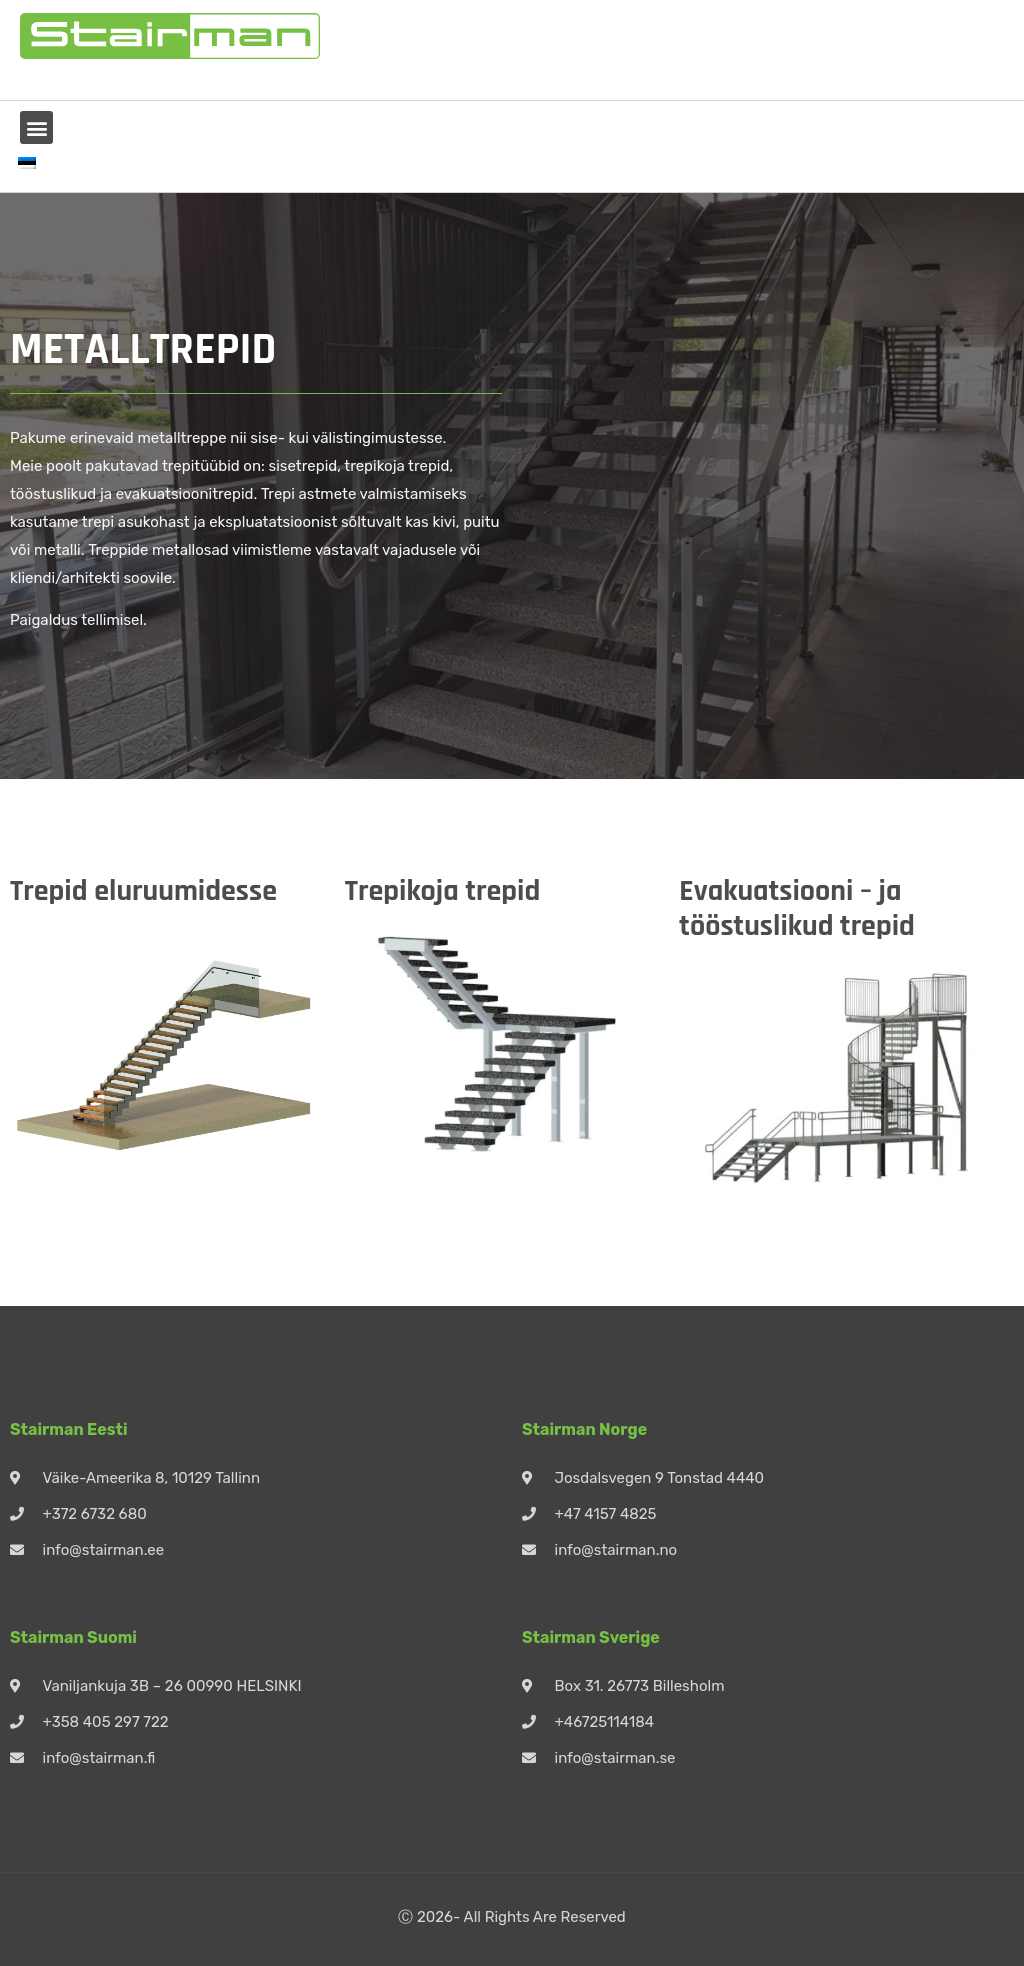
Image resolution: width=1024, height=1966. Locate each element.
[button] (36, 127)
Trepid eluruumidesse (143, 891)
